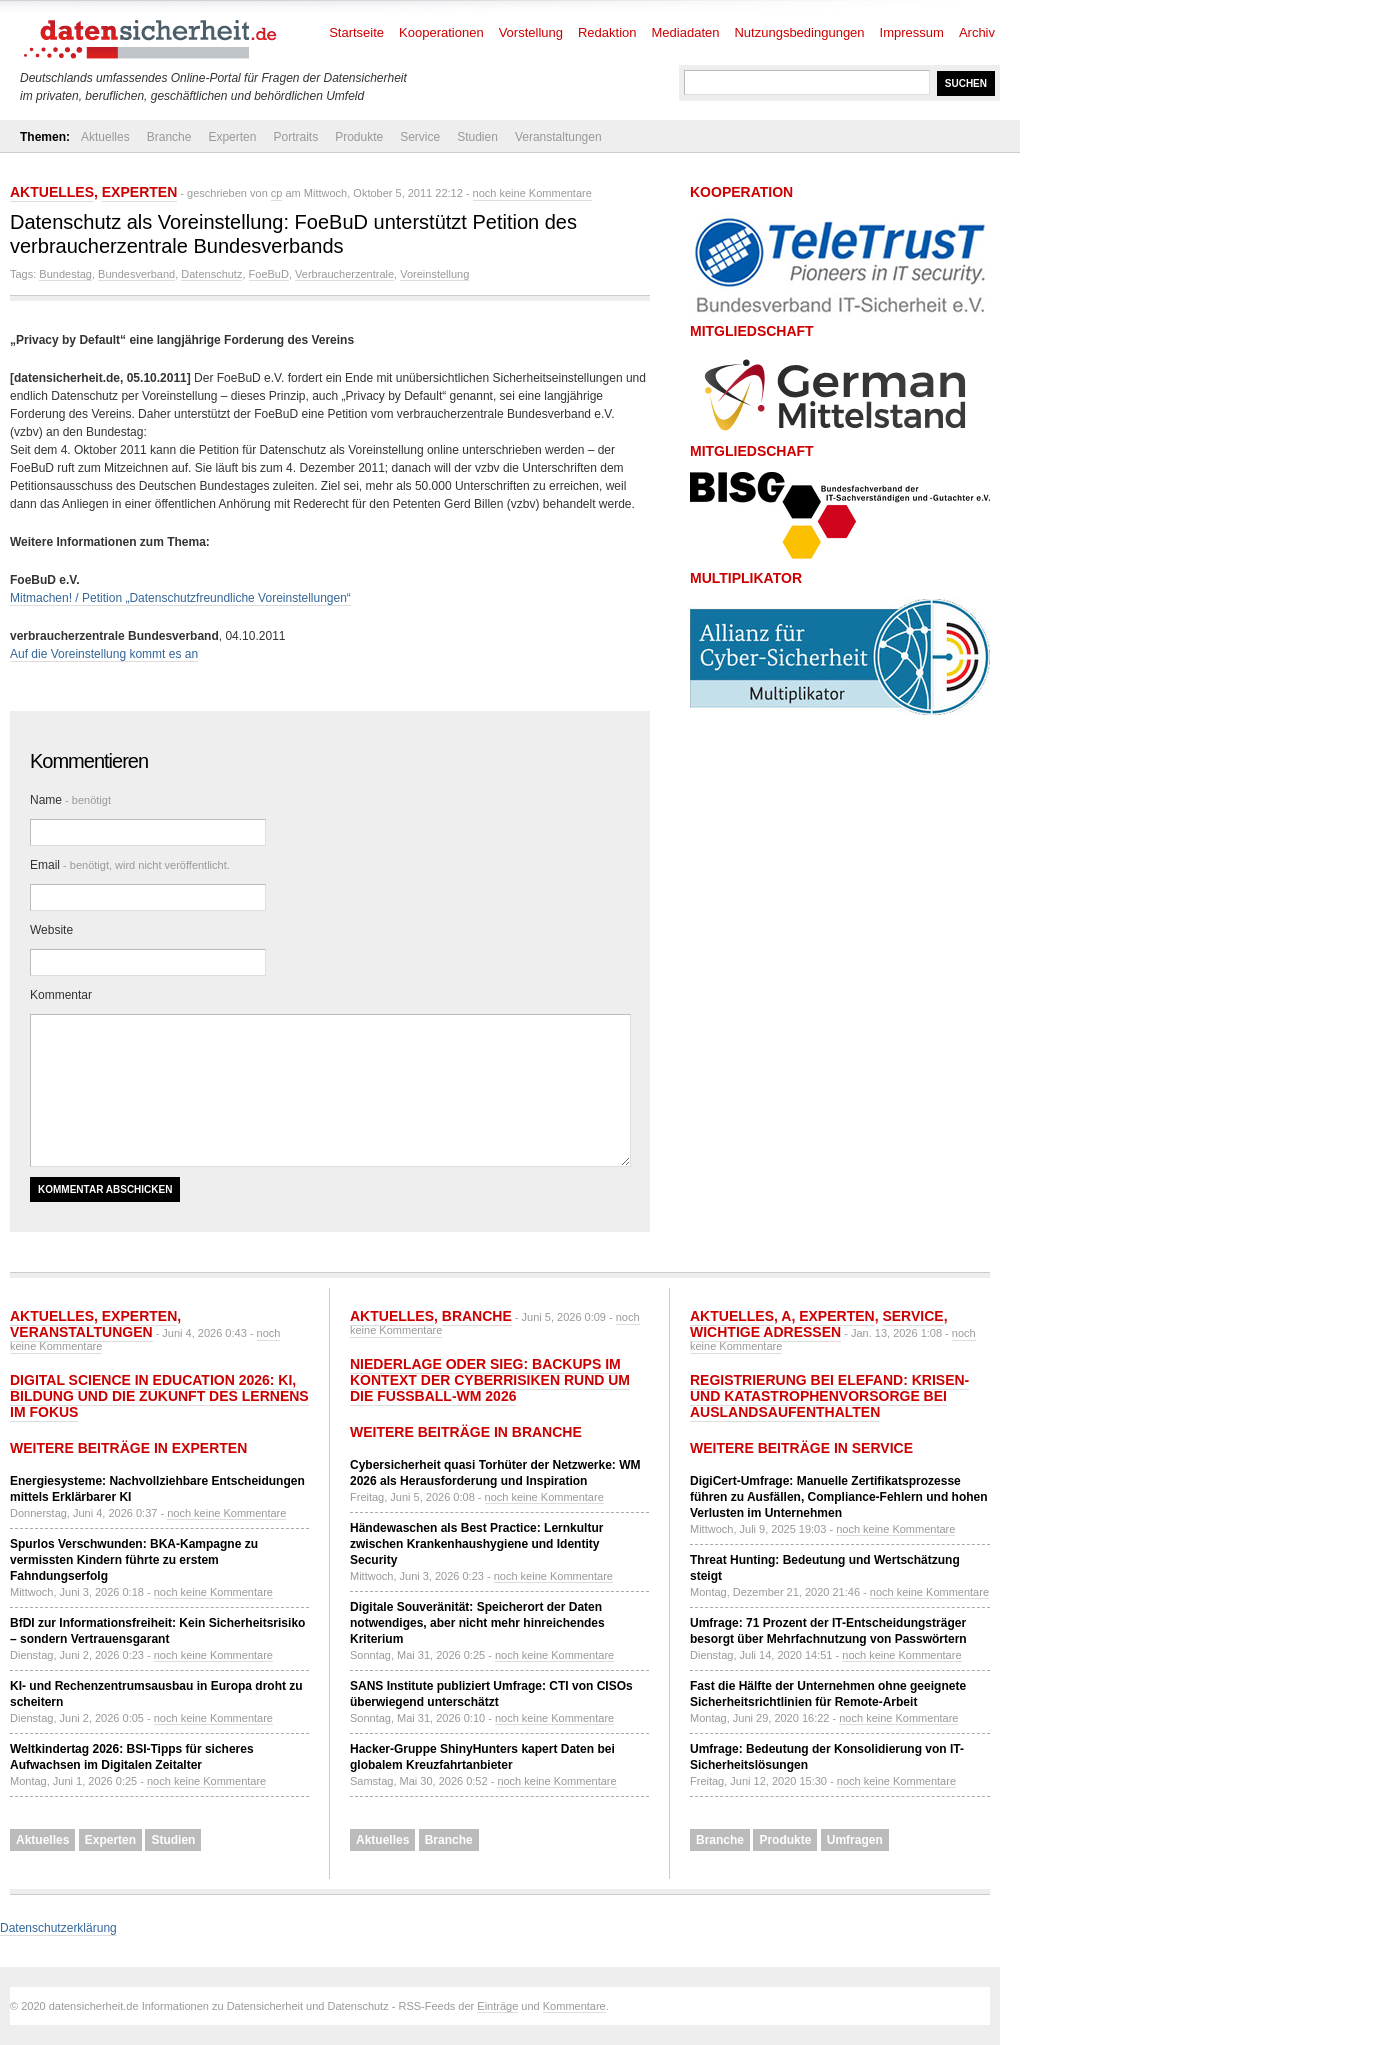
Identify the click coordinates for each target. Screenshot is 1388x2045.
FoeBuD (269, 274)
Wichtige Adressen (765, 1332)
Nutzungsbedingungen (799, 32)
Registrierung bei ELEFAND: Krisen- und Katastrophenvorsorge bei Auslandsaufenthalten (829, 1396)
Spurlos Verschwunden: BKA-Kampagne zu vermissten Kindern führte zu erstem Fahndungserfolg (134, 1560)
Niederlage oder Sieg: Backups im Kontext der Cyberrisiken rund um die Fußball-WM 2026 (490, 1380)
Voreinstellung (434, 274)
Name (70, 800)
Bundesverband (136, 274)
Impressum (912, 32)
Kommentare (574, 2006)
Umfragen (855, 1840)
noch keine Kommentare (532, 193)
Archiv (977, 32)
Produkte (359, 137)
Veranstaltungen (558, 137)
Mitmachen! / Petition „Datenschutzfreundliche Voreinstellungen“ (180, 598)
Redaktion (607, 32)
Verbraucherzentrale (344, 274)
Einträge (497, 2006)
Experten (232, 137)
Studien (477, 137)
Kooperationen (441, 32)
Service (420, 137)
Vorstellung (531, 32)
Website (51, 930)
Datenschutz (211, 274)
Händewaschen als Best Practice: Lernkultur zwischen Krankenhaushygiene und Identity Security (476, 1544)
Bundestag (65, 274)
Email (130, 865)
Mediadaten (686, 32)
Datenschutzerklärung (58, 1928)
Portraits (295, 137)
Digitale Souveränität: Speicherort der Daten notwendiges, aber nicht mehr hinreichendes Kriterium (477, 1623)
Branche (169, 137)
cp (277, 193)
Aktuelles (105, 137)
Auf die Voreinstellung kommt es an (104, 654)
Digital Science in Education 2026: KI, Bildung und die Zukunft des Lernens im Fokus (159, 1396)
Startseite (356, 32)
